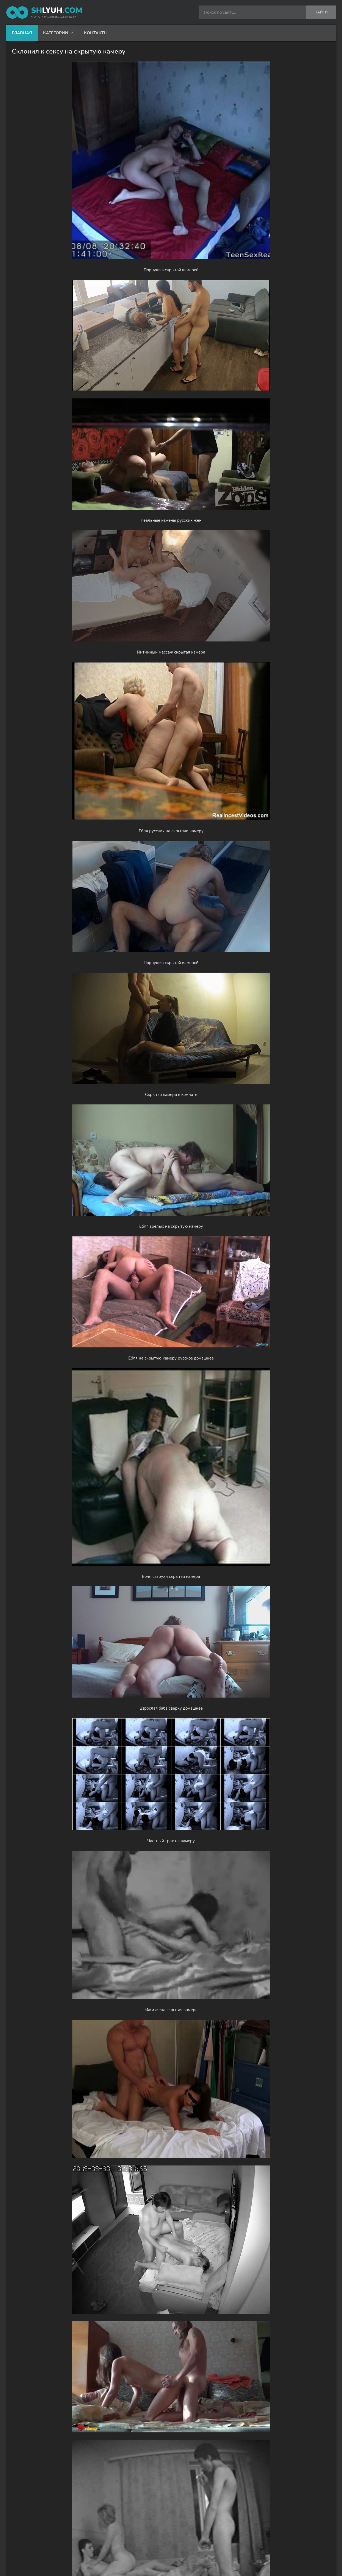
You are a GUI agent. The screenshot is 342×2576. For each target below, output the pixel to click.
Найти (321, 12)
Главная (22, 33)
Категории (55, 33)
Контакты (95, 33)
